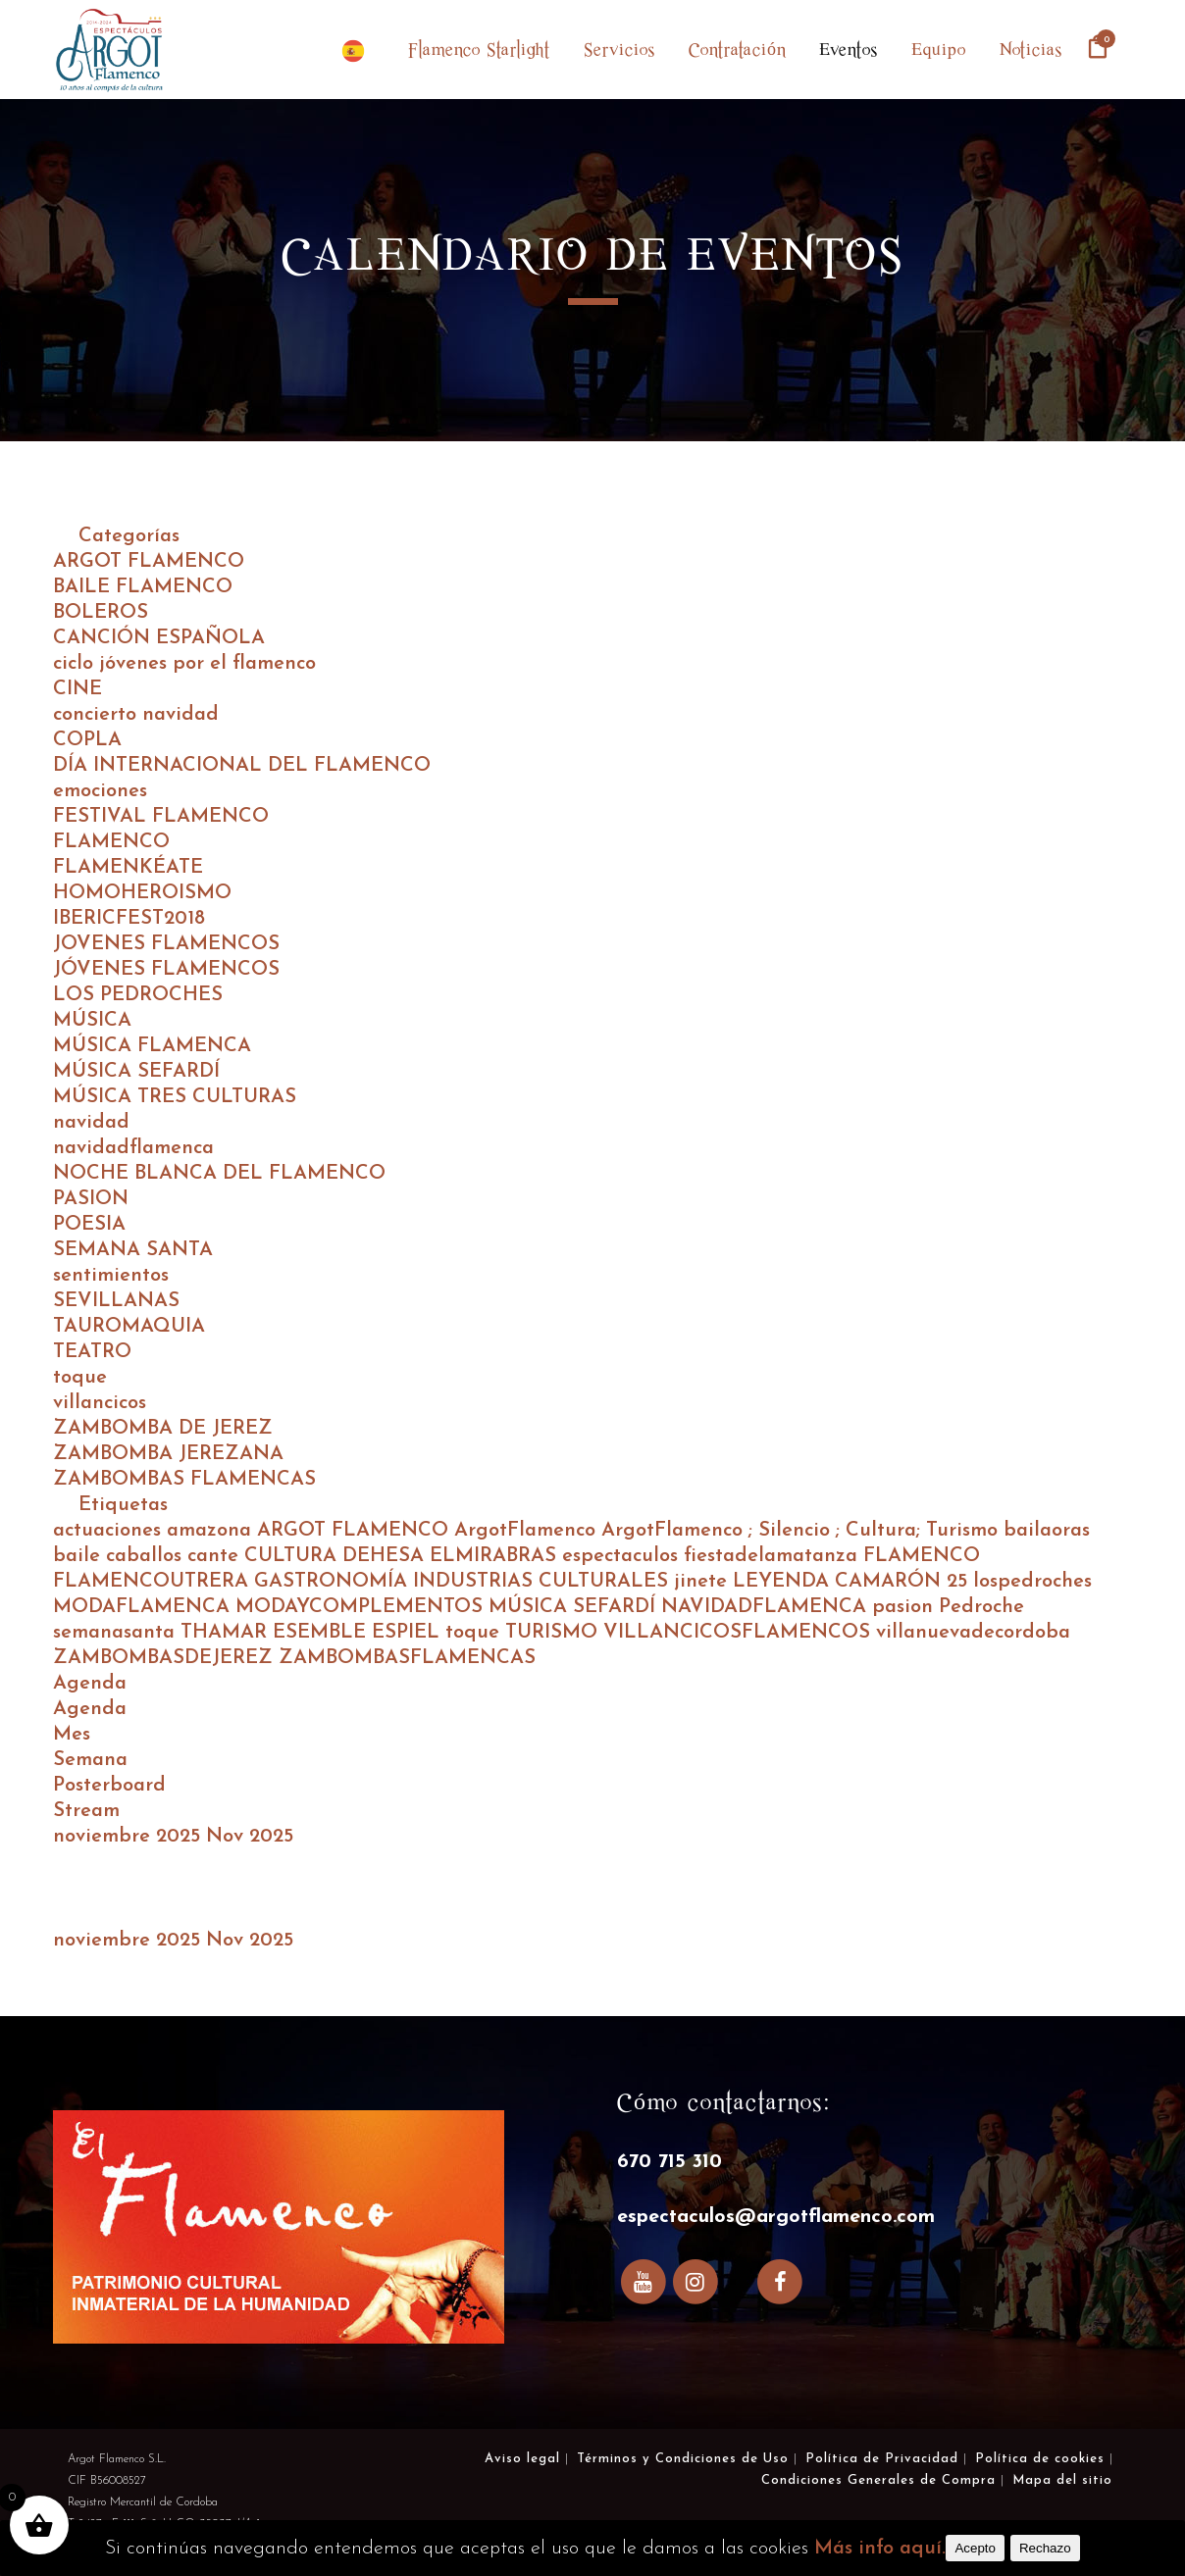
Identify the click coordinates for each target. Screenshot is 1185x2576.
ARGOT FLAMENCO (148, 562)
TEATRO (92, 1352)
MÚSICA (92, 1021)
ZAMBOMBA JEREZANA (168, 1454)
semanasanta (116, 1632)
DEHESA (386, 1556)
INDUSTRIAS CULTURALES (543, 1581)
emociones (100, 791)
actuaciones (110, 1531)
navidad (91, 1123)
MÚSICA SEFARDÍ (136, 1072)
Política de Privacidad (881, 2458)
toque (80, 1378)
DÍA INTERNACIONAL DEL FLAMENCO (242, 766)
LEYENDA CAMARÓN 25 (853, 1581)
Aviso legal (522, 2458)
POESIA (89, 1225)
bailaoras (1047, 1531)
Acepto (975, 2548)
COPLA (87, 740)
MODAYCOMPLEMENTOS (362, 1607)
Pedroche (981, 1607)
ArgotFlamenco (527, 1531)
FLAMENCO (111, 842)
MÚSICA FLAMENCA (152, 1046)
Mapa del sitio (1062, 2480)
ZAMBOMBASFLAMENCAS (407, 1658)
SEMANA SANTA (133, 1250)
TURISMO (554, 1632)
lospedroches (1032, 1581)
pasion (905, 1607)
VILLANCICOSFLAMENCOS (739, 1632)
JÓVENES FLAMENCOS (166, 970)
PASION (91, 1199)
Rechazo (1045, 2548)
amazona (212, 1531)
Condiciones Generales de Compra (878, 2480)
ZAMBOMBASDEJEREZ (166, 1658)
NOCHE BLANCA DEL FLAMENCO (219, 1174)
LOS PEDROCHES (138, 995)
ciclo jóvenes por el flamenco (184, 664)
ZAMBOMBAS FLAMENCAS (184, 1480)
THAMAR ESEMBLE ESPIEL (312, 1632)
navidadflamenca (133, 1148)
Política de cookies (1040, 2458)
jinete (703, 1581)
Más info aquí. (880, 2548)
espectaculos (623, 1556)
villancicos (99, 1403)
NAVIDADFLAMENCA (766, 1607)
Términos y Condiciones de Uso (683, 2458)
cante (215, 1556)
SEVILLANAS (116, 1301)
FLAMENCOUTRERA (153, 1581)
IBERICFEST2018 (129, 919)
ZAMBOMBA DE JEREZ (163, 1429)
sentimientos (111, 1276)
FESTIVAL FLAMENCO (161, 817)
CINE (77, 689)
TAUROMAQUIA (129, 1327)
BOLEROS (100, 613)
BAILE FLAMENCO (142, 587)
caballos (146, 1556)
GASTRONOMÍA (333, 1581)
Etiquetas (123, 1505)
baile (79, 1556)
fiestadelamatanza (773, 1556)
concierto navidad (136, 715)
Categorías (129, 536)
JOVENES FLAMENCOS (166, 944)
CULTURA (293, 1556)
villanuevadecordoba (973, 1632)
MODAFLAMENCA (144, 1607)
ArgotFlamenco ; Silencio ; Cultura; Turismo (802, 1531)
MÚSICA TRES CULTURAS (174, 1097)
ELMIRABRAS (496, 1556)
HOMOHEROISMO (142, 893)
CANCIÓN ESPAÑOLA (159, 638)
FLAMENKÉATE (128, 868)
